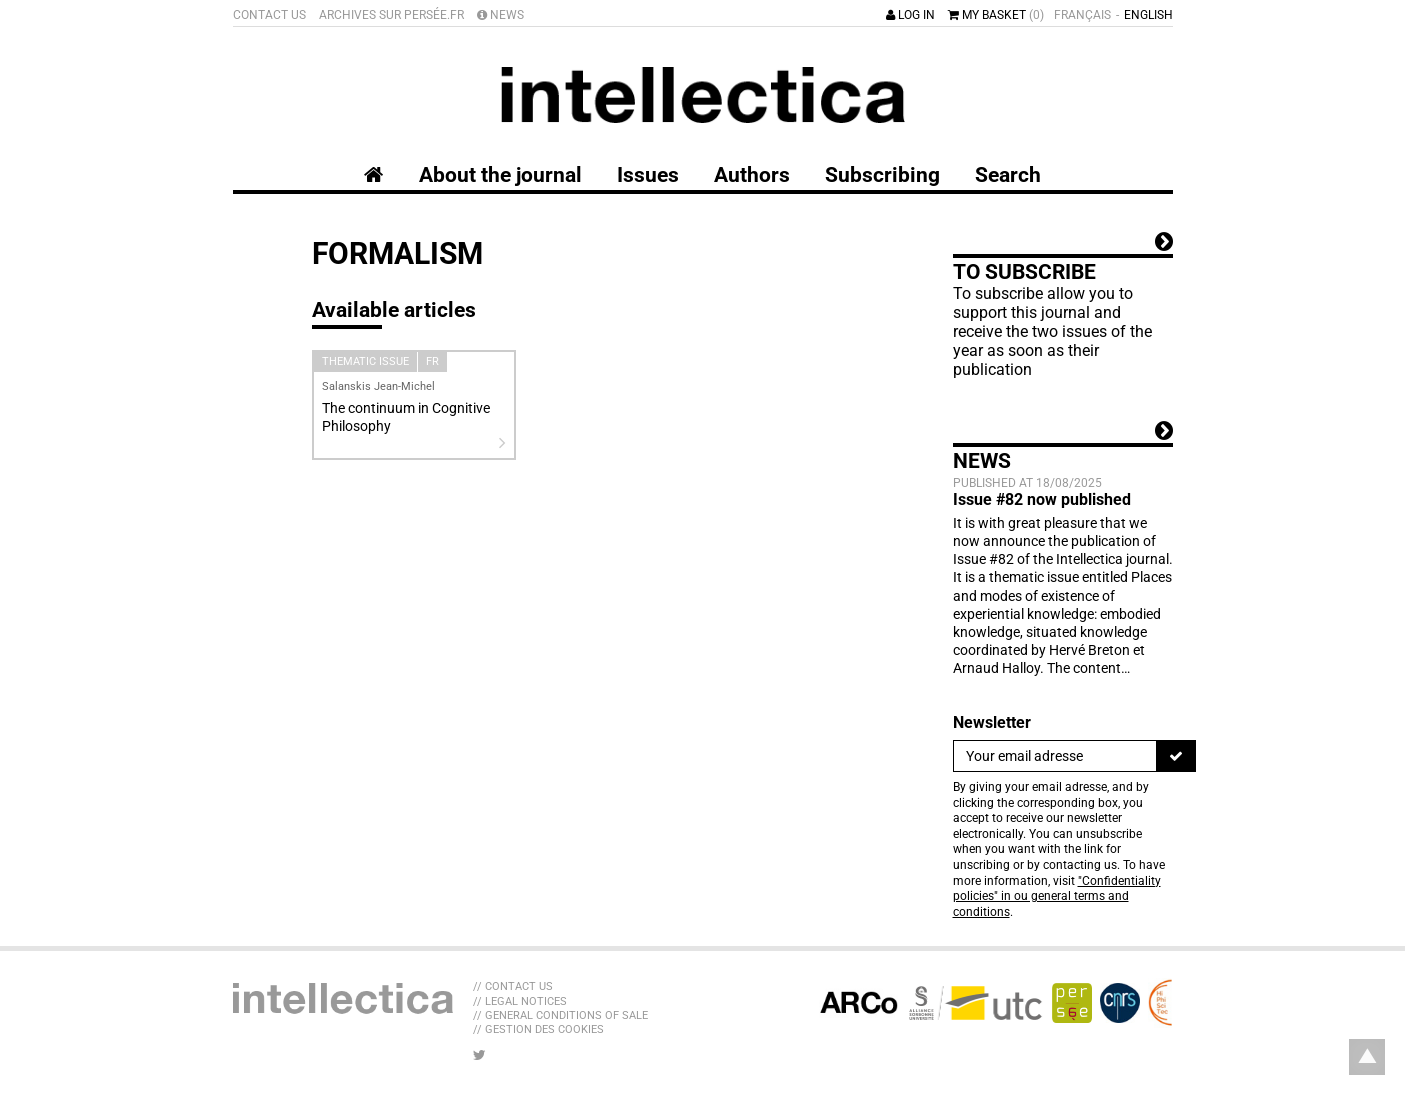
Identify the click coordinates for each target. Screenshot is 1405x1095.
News (500, 15)
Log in (910, 15)
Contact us (269, 15)
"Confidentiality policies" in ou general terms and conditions (1057, 896)
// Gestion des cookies (538, 1029)
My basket (996, 15)
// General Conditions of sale (560, 1015)
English (1148, 15)
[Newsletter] (1055, 756)
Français (1082, 15)
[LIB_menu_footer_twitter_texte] (479, 1055)
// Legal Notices (520, 1001)
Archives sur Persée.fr (391, 15)
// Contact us (513, 986)
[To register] (1176, 756)
